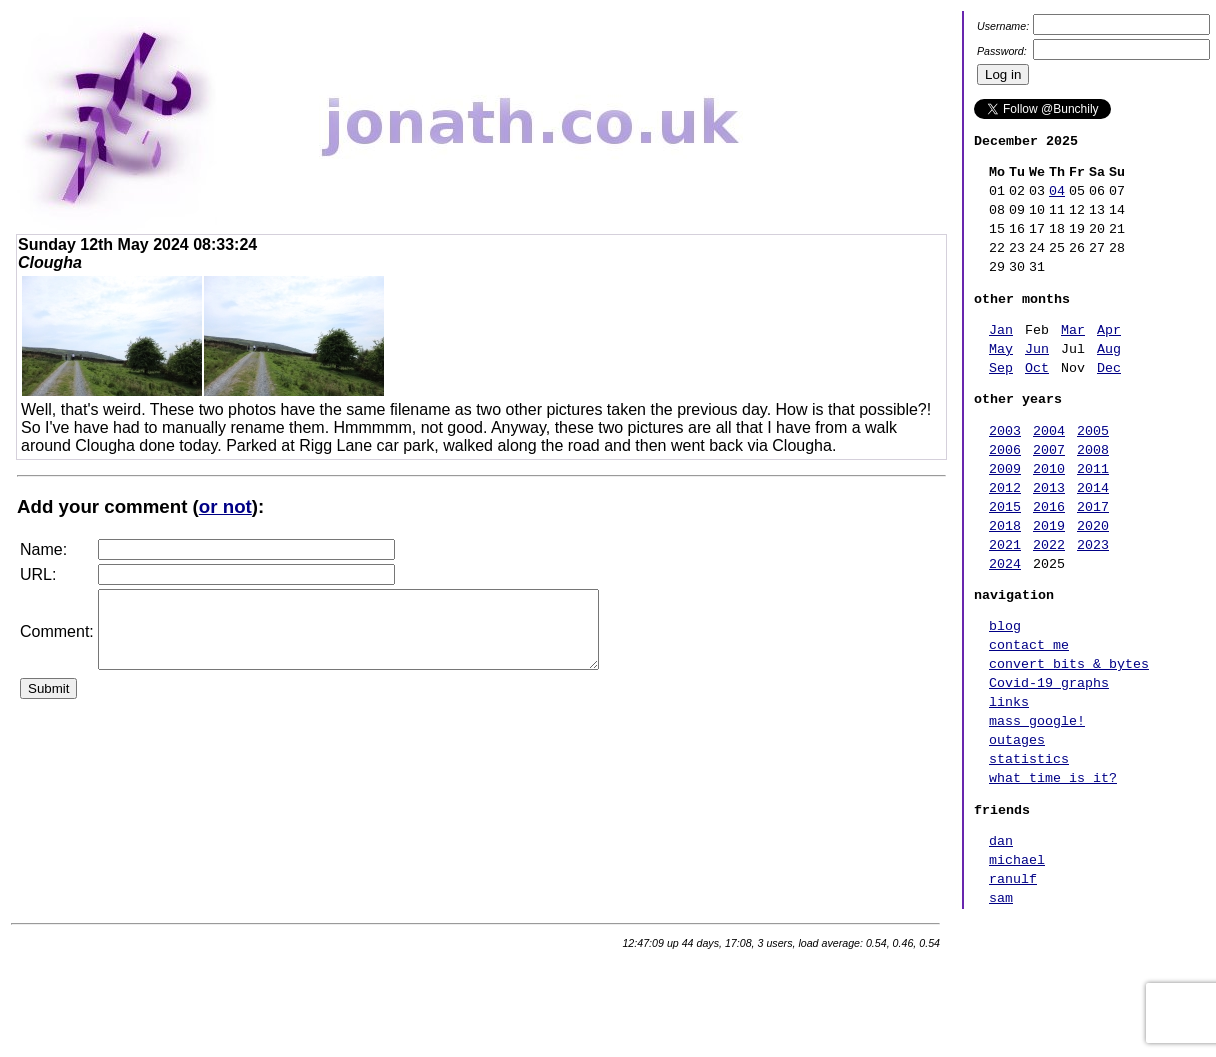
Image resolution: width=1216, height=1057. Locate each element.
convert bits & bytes (1069, 735)
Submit (48, 703)
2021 (1005, 601)
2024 (1005, 623)
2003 (1005, 469)
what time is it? (1053, 867)
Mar (1073, 356)
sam (1001, 1002)
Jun (1037, 378)
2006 (1005, 491)
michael (1017, 958)
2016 (1049, 557)
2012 (1005, 535)
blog (1005, 691)
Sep (1001, 400)
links (1009, 779)
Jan (1001, 356)
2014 (1093, 535)
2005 (1093, 469)
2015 (1005, 557)
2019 (1049, 579)
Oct (1037, 400)
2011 (1093, 513)
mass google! (1037, 801)
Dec (1109, 400)
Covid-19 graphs (1049, 757)
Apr (1109, 356)
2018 (1005, 579)
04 (1057, 199)
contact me (1029, 713)
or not (225, 506)
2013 (1049, 535)
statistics (1029, 845)
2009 (1005, 513)
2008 (1093, 491)
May (1001, 378)
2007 (1049, 491)
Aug (1109, 378)
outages (1017, 823)
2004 (1049, 469)
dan (1001, 936)
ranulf (1013, 980)
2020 (1093, 579)
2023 (1093, 601)
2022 (1049, 601)
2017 (1093, 557)
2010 (1049, 513)
